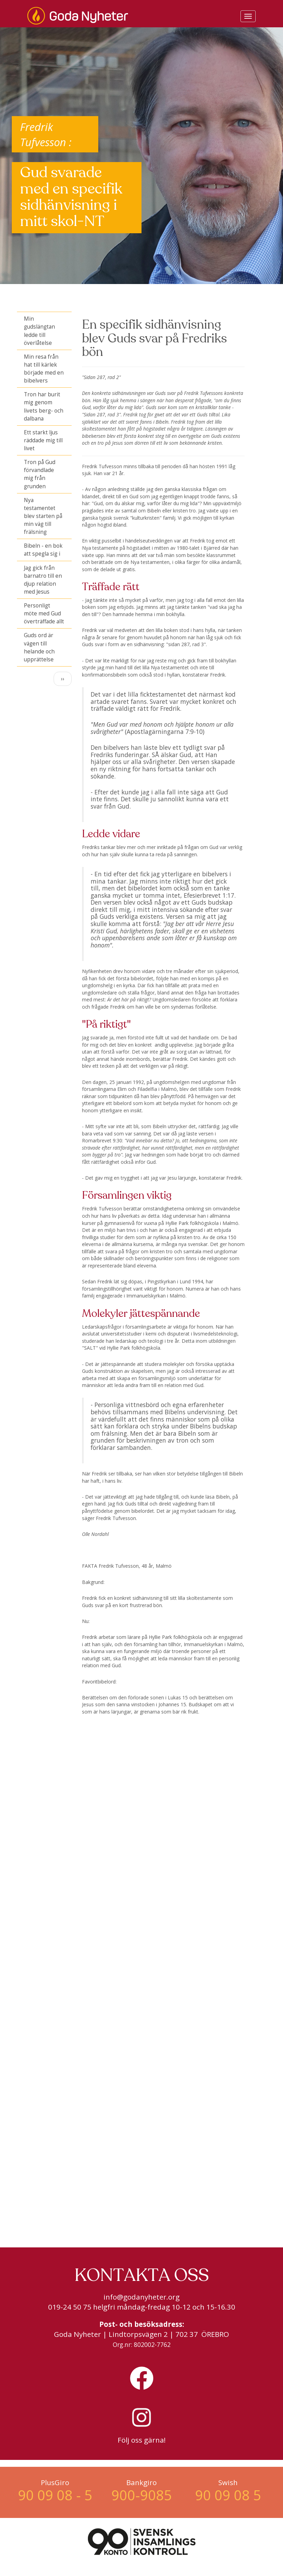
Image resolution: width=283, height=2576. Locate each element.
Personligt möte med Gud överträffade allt (44, 613)
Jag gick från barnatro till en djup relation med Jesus (43, 579)
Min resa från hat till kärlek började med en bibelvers (44, 368)
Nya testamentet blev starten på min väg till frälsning (43, 516)
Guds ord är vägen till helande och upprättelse (39, 647)
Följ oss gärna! (142, 2440)
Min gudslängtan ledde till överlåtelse (39, 330)
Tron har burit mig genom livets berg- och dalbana (43, 406)
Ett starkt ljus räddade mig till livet (43, 440)
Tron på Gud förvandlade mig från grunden (39, 474)
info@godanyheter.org (141, 2297)
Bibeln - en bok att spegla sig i (43, 549)
